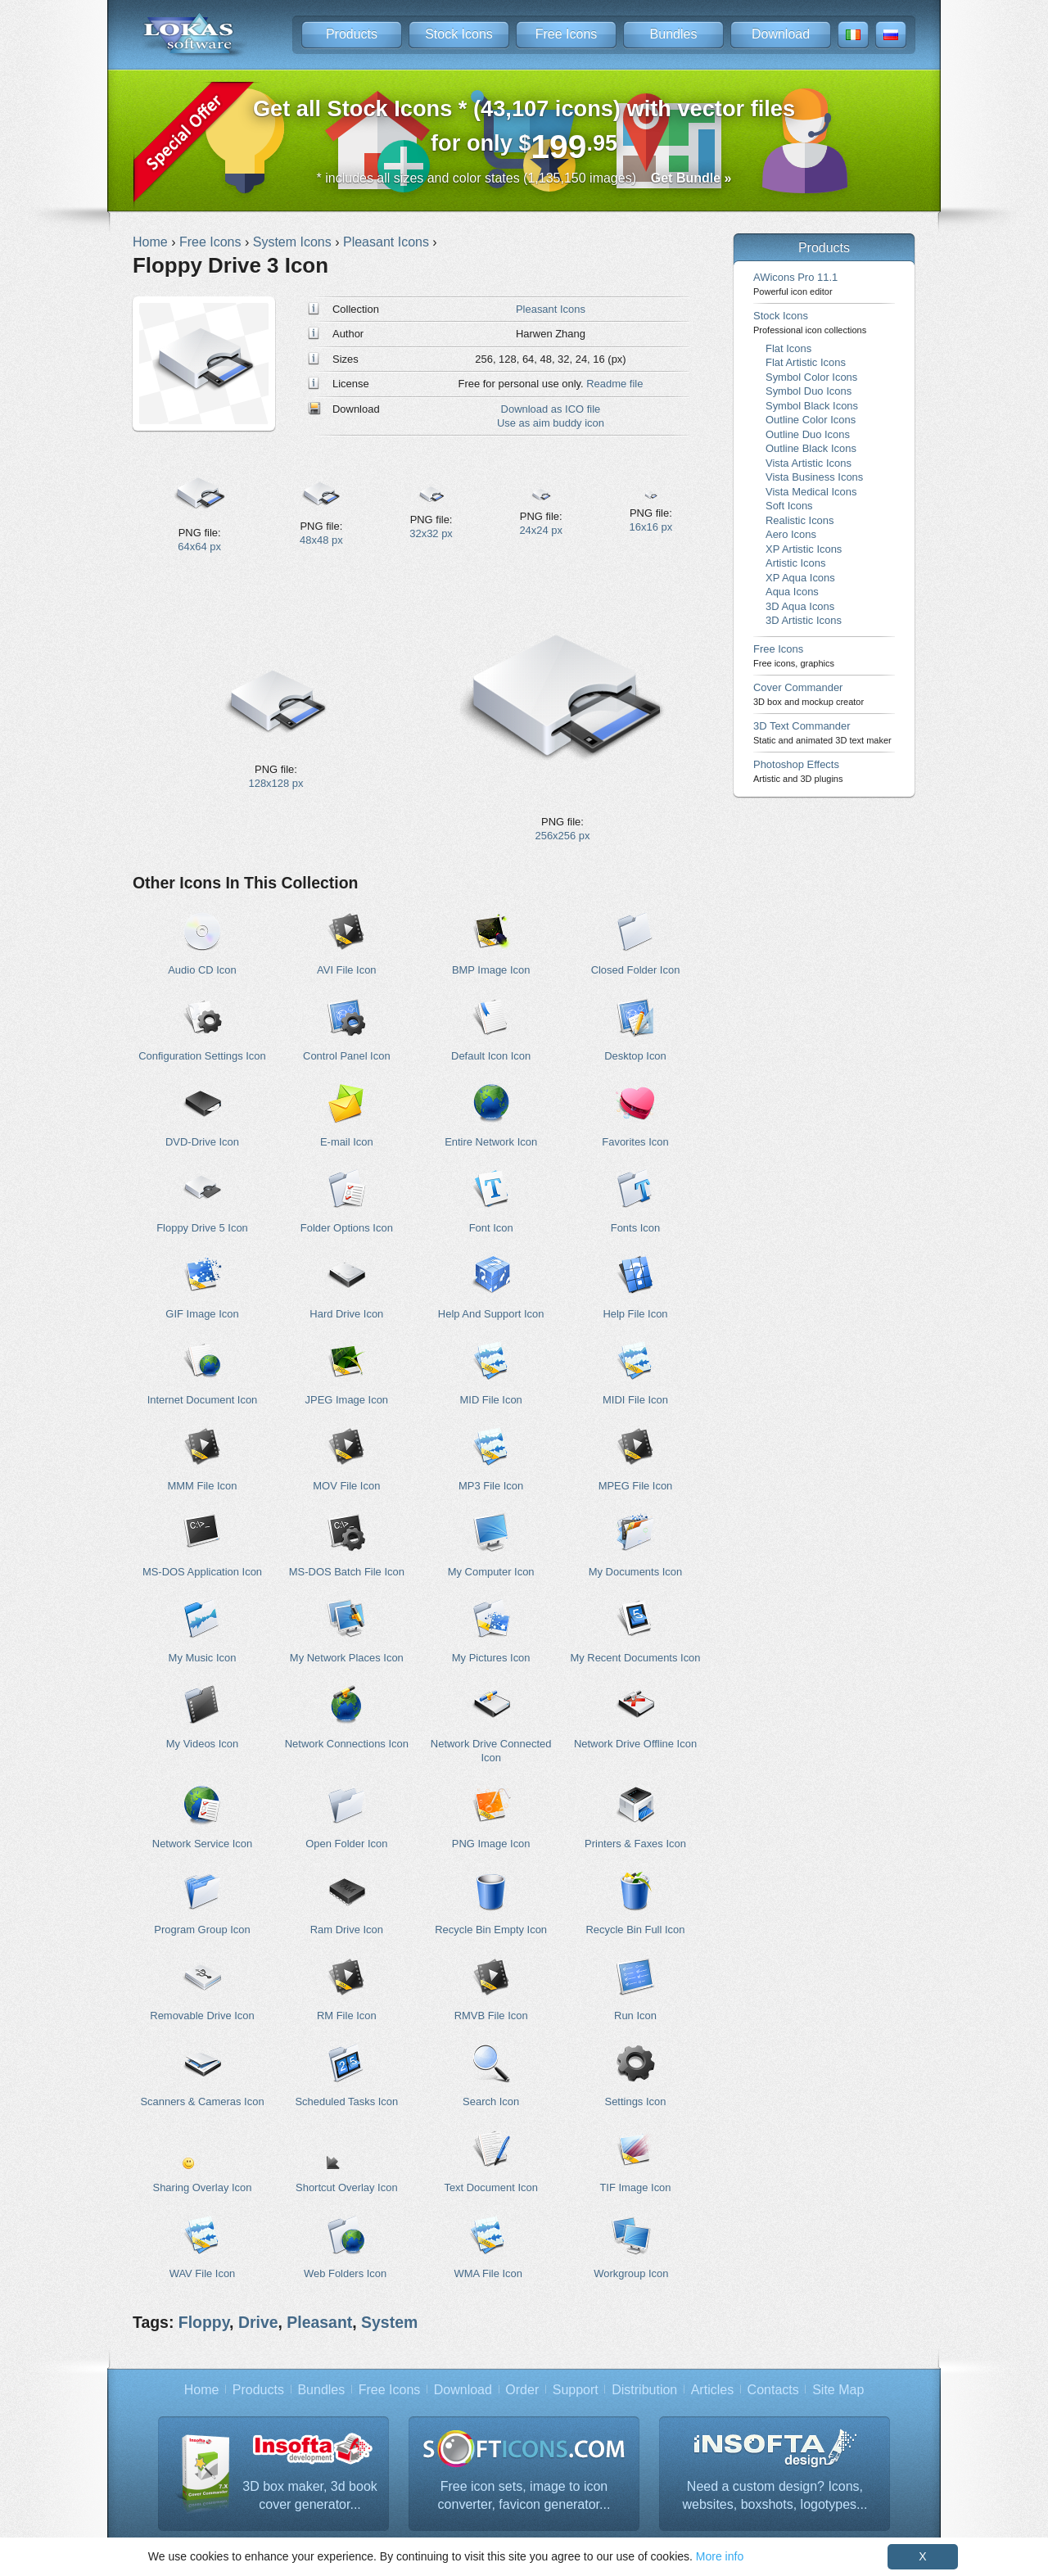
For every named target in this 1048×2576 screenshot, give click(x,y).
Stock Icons (459, 34)
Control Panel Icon (347, 1056)
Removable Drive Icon (202, 2015)
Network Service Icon (202, 1843)
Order (522, 2390)
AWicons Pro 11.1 (795, 283)
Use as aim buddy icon (550, 423)
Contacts (773, 2390)
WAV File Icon (202, 2273)
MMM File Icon (202, 1486)
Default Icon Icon (491, 1056)
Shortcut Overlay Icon (347, 2187)
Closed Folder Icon (635, 970)
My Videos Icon (202, 1744)
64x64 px (199, 546)
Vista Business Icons (814, 477)
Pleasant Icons (550, 309)
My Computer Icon (491, 1572)
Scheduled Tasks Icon (346, 2101)
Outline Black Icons (811, 448)
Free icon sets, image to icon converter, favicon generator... (524, 2495)
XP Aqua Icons (800, 578)
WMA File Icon (488, 2273)
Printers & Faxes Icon (635, 1843)
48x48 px (321, 540)
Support (576, 2390)
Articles (712, 2390)
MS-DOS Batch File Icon (346, 1572)
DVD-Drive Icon (202, 1142)
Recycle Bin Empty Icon (491, 1929)
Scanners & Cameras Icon (202, 2101)
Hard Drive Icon (346, 1314)
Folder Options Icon (346, 1228)
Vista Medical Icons (811, 492)
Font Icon (491, 1228)
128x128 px (276, 783)
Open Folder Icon (346, 1843)
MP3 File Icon (490, 1486)
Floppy (203, 2322)
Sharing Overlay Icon (202, 2187)
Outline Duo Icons (808, 434)
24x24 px (540, 530)
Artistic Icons (795, 563)
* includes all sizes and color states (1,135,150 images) (524, 178)
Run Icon (635, 2015)
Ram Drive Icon (346, 1929)
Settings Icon (635, 2101)
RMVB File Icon (491, 2015)
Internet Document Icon (202, 1400)
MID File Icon (491, 1400)
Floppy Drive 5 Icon (202, 1228)
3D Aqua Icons (800, 606)
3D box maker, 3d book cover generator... (309, 2495)
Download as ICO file (551, 409)
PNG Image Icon (491, 1843)
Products (351, 34)
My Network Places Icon (347, 1658)
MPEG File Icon (636, 1486)
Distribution (644, 2390)
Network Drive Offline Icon (635, 1744)
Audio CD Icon (202, 970)
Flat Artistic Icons (806, 362)
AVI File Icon (346, 970)
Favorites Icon (635, 1142)
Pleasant (319, 2322)
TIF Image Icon (635, 2187)
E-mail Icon (346, 1142)
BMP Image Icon (491, 970)
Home (201, 2390)
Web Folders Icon (345, 2273)
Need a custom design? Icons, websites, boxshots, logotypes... (775, 2495)
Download (781, 34)
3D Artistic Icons (804, 620)
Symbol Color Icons (811, 377)
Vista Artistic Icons (809, 463)
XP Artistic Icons (804, 549)
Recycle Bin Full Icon (635, 1929)
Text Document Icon (490, 2187)
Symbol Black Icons (812, 406)
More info (719, 2556)
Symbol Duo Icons (809, 391)
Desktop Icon (635, 1056)
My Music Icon (203, 1658)
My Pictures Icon (491, 1658)
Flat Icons (788, 348)
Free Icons (566, 34)
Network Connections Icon (347, 1744)
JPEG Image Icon (347, 1400)
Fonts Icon (635, 1228)
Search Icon (491, 2101)
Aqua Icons (792, 591)
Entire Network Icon (491, 1142)
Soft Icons (789, 505)
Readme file (614, 383)
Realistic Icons (800, 520)
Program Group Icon (202, 1929)
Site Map (838, 2390)
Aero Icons (791, 534)
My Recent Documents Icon (635, 1658)
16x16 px (651, 527)
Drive (258, 2322)
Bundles (674, 34)
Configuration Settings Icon (202, 1056)
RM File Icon (347, 2015)
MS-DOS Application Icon (202, 1572)
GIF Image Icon (201, 1314)
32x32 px (431, 533)
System (389, 2322)
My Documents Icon (635, 1572)
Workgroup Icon (631, 2273)
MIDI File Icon (635, 1400)
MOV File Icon (346, 1486)
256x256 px (562, 835)
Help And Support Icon (491, 1314)
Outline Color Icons (811, 420)
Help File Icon (635, 1314)
